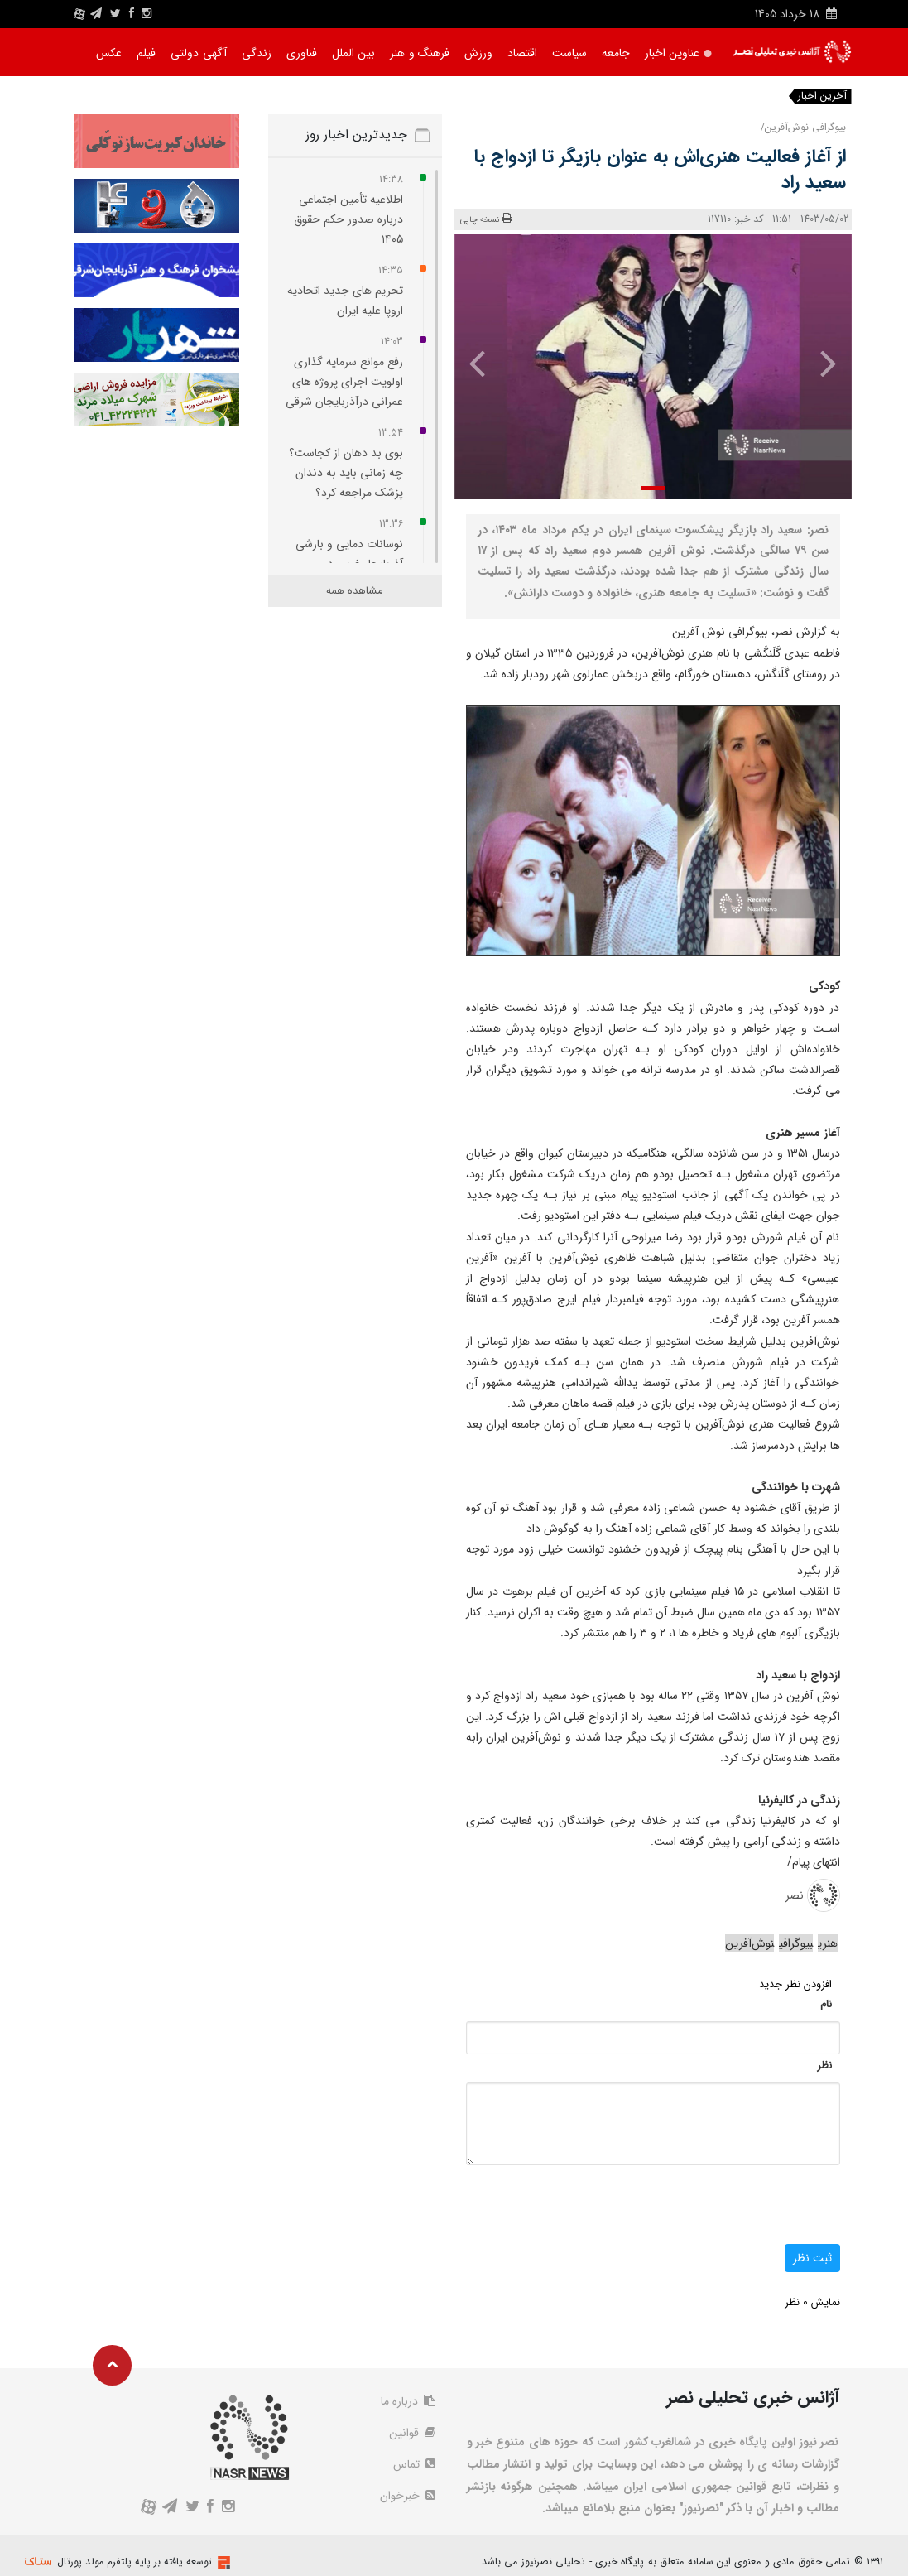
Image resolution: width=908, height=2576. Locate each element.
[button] (653, 488)
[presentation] (820, 362)
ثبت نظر (812, 2258)
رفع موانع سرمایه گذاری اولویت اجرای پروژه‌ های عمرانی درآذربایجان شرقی (344, 382)
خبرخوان (407, 2496)
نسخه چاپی (486, 219)
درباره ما (408, 2401)
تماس (414, 2464)
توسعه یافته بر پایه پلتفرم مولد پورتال (134, 2561)
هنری (828, 1943)
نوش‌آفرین (749, 1943)
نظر (824, 2065)
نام (826, 2004)
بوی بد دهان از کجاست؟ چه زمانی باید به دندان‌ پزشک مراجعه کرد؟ (346, 473)
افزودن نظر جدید (795, 1984)
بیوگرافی (796, 1943)
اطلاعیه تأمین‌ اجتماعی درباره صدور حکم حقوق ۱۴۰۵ (348, 219)
